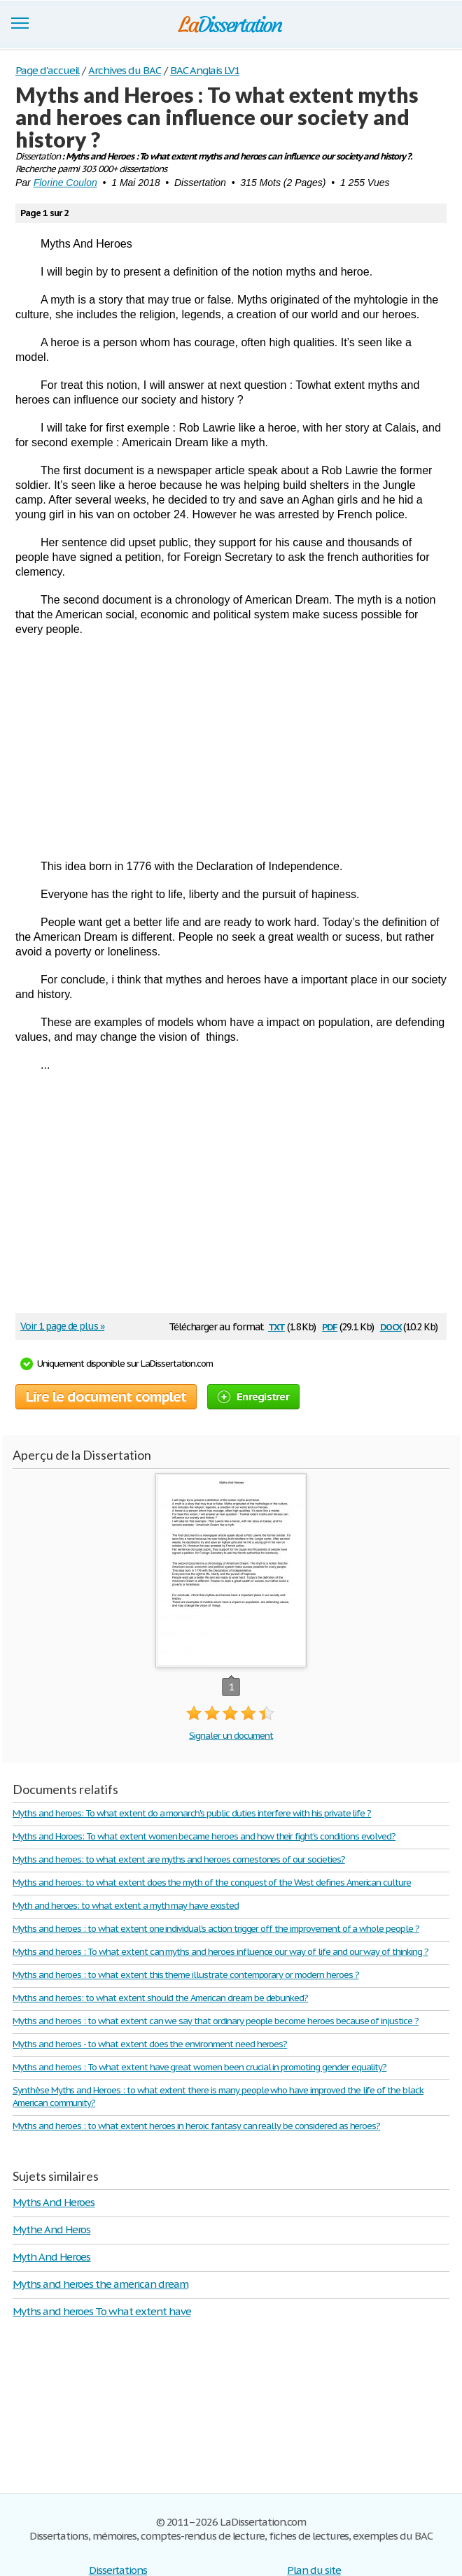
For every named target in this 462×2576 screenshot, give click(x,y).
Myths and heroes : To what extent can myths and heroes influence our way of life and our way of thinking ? (220, 1952)
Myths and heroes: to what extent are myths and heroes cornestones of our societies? (179, 1859)
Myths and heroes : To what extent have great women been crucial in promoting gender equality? (199, 2067)
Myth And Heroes (51, 2256)
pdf (329, 1326)
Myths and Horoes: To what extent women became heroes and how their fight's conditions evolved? (204, 1836)
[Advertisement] (231, 748)
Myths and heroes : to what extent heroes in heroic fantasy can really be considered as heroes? (196, 2126)
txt (276, 1326)
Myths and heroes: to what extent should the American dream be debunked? (160, 1998)
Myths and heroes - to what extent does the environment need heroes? (150, 2044)
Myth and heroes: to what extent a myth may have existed (126, 1906)
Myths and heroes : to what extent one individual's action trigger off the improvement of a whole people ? (216, 1929)
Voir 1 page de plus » (62, 1326)
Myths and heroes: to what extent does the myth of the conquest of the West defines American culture (212, 1882)
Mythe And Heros (51, 2229)
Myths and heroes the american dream (100, 2284)
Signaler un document (231, 1736)
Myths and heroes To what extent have (102, 2311)
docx (391, 1326)
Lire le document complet (106, 1397)
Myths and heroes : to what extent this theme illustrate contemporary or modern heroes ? (186, 1975)
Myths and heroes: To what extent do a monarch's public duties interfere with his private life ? (192, 1813)
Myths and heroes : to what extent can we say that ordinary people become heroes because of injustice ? (216, 2021)
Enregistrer (253, 1396)
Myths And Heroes (53, 2202)
